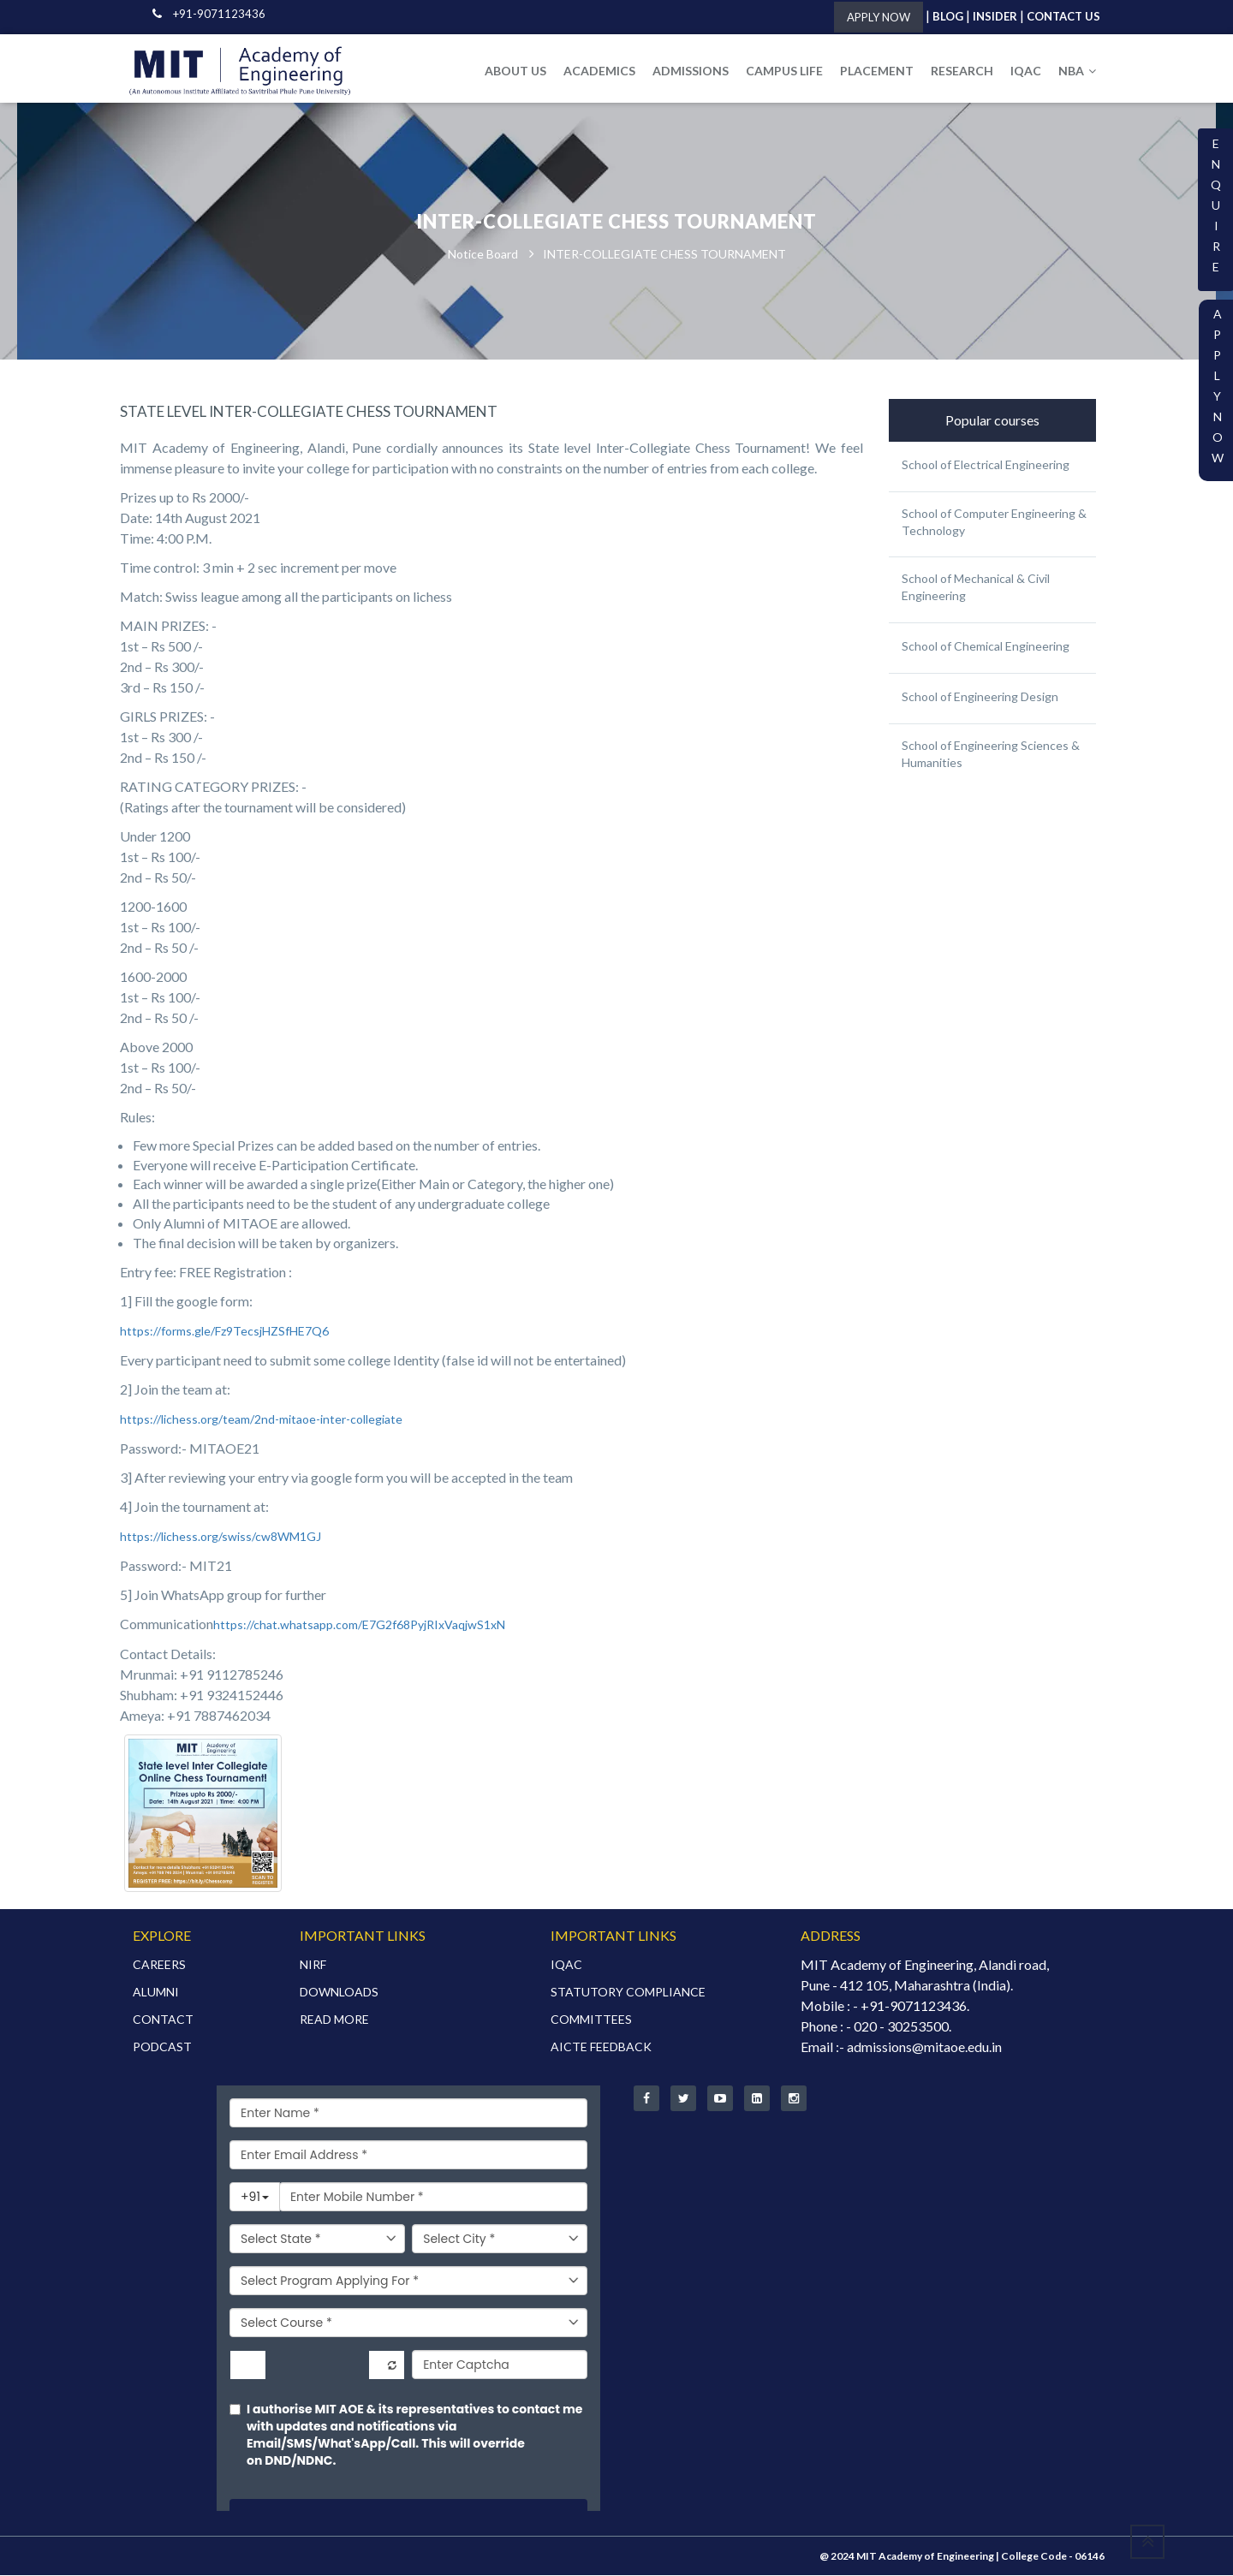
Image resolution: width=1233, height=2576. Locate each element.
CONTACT (163, 2020)
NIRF (313, 1965)
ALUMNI (156, 1992)
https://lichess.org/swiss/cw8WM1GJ (220, 1537)
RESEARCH (962, 70)
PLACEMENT (877, 70)
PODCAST (162, 2047)
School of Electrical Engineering (985, 465)
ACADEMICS (599, 70)
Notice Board (483, 254)
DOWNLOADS (339, 1992)
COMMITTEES (591, 2020)
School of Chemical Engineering (985, 647)
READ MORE (334, 2020)
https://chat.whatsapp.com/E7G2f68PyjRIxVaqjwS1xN (359, 1625)
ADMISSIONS (690, 70)
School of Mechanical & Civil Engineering (976, 588)
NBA (1077, 70)
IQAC (1025, 70)
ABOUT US (515, 70)
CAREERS (159, 1965)
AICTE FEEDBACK (601, 2047)
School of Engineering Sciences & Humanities (991, 754)
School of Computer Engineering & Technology (994, 522)
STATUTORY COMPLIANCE (628, 1992)
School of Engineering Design (980, 697)
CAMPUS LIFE (784, 70)
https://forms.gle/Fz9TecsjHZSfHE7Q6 (224, 1331)
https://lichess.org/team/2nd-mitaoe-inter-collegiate (261, 1420)
